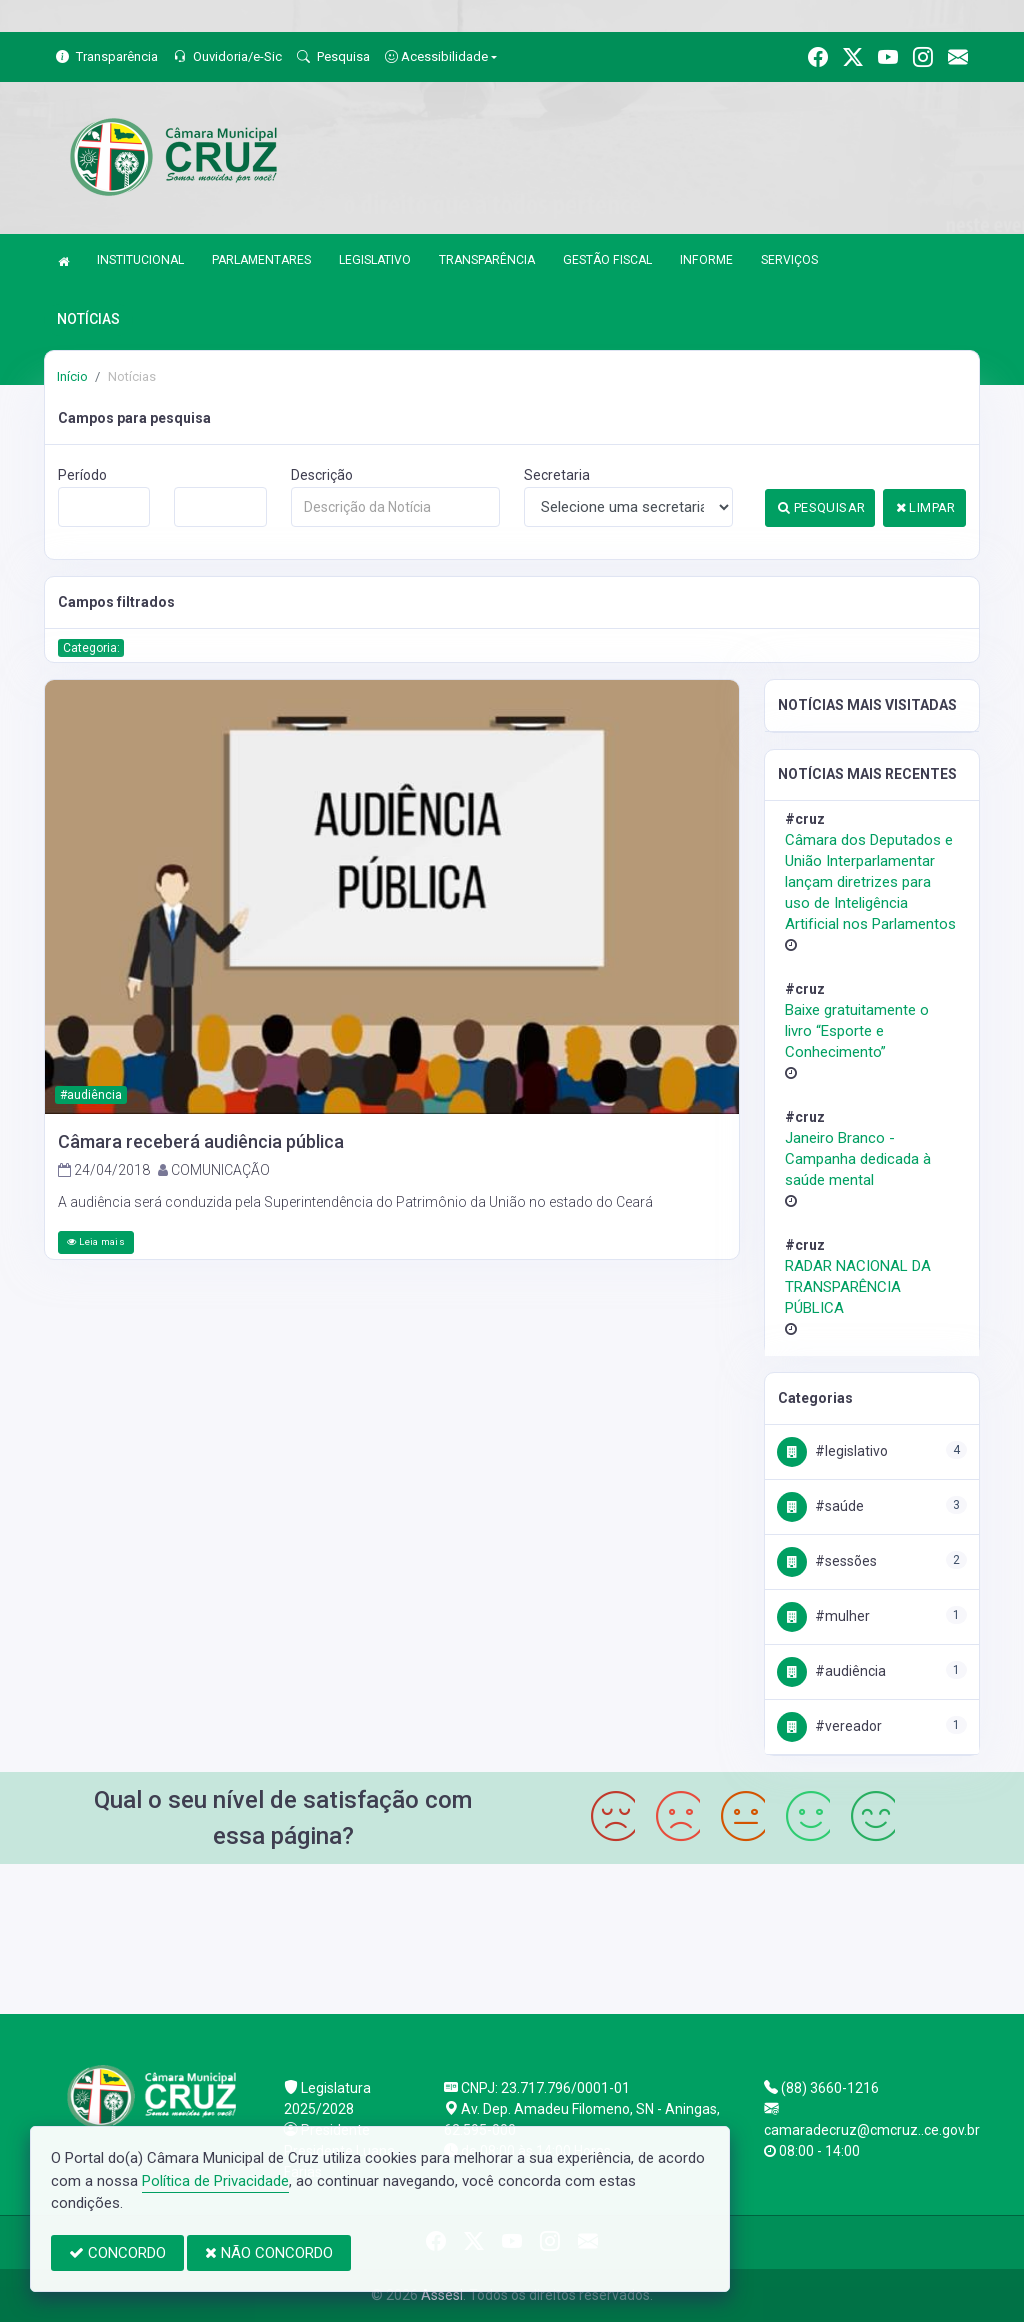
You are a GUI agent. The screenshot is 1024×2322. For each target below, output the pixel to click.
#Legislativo (832, 1451)
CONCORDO (117, 2253)
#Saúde (820, 1506)
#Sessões (827, 1561)
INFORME (706, 260)
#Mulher (823, 1616)
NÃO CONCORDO (269, 2253)
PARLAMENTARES (261, 260)
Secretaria (557, 475)
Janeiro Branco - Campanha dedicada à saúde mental (858, 1159)
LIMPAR (926, 507)
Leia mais (96, 1241)
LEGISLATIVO (375, 260)
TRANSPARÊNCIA (487, 260)
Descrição (322, 475)
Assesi (442, 2295)
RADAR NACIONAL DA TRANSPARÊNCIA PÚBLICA (858, 1287)
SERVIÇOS (789, 260)
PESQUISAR (821, 507)
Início (72, 376)
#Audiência (831, 1671)
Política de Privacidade (215, 2181)
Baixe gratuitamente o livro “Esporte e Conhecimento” (857, 1031)
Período (82, 475)
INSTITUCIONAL (140, 260)
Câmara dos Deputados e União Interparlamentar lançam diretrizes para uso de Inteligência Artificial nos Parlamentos (870, 882)
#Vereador (829, 1726)
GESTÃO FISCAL (607, 260)
